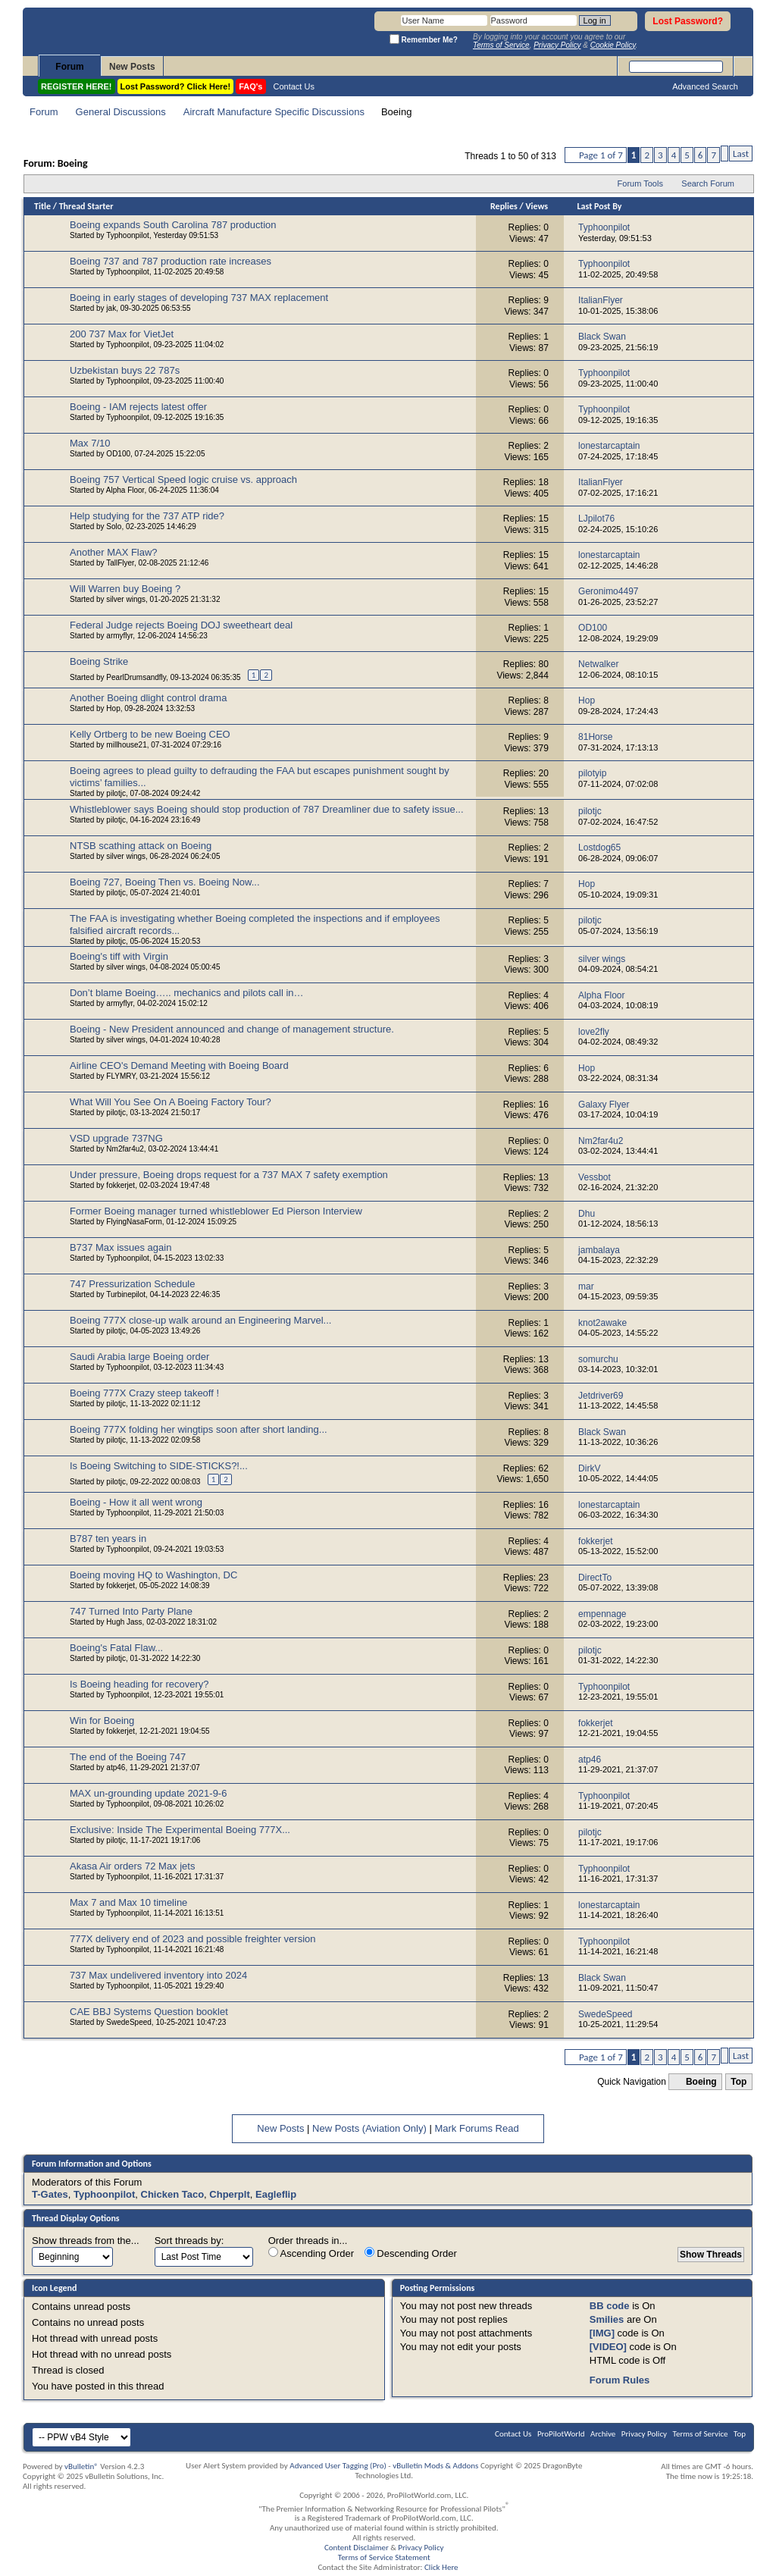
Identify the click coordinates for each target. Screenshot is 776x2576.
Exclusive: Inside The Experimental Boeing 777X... (180, 1829)
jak (111, 308)
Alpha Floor (125, 490)
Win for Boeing (102, 1720)
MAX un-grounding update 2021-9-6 (148, 1793)
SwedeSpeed (129, 2022)
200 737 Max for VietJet (122, 334)
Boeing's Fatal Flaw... (116, 1647)
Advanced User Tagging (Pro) (337, 2466)
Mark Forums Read (476, 2128)
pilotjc (116, 793)
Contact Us (294, 86)
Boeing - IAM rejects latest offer (138, 406)
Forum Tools (640, 183)
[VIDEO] (608, 2346)
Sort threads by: (189, 2240)
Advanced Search (705, 86)
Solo (113, 526)
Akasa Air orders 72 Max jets (132, 1866)
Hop (113, 708)
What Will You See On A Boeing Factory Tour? (170, 1102)
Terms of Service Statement (384, 2557)
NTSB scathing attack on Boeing (140, 845)
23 (544, 1577)
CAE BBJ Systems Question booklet (149, 2011)
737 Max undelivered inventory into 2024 (158, 1975)
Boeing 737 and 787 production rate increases (170, 261)
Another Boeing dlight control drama (148, 698)
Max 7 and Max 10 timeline (128, 1902)
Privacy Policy (644, 2434)
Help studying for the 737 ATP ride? (147, 516)
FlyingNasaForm (133, 1221)
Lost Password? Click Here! (175, 86)
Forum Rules (619, 2380)
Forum (69, 66)
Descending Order (411, 2253)
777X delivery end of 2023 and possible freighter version (193, 1939)
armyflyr (119, 635)
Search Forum (707, 183)
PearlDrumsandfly (136, 677)
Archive (602, 2434)
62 (544, 1468)
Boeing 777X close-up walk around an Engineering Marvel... (200, 1320)
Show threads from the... (85, 2240)
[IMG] (602, 2333)
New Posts (132, 66)
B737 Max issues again (120, 1247)
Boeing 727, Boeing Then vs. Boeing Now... (165, 882)
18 (544, 482)
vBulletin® (81, 2466)
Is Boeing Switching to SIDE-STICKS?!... (159, 1465)
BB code (610, 2305)
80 (544, 664)
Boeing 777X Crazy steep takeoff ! (144, 1393)
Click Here (441, 2567)
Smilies (607, 2319)
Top (738, 2081)
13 (544, 811)
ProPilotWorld (561, 2434)
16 (544, 1104)
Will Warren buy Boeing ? (125, 588)
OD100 (118, 454)
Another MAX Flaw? (114, 552)
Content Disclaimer (356, 2547)
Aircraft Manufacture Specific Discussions (274, 112)
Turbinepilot (126, 1294)
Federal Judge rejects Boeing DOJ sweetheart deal (181, 625)
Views (536, 206)
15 (544, 518)
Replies (504, 206)
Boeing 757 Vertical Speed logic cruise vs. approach (183, 479)
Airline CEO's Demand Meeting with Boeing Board (179, 1065)
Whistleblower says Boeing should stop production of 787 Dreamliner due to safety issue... (267, 809)
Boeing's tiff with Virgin (119, 956)
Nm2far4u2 (124, 1149)
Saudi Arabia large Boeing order (139, 1356)
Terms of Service (700, 2434)
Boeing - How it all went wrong (136, 1502)
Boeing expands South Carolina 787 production (173, 224)
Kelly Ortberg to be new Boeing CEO (150, 734)
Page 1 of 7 (601, 155)
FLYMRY (120, 1076)
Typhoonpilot (127, 235)
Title (42, 206)
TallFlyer (120, 563)
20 (544, 773)
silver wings (126, 599)
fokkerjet (120, 1185)
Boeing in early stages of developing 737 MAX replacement (199, 297)
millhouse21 (126, 745)
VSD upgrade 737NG (116, 1138)
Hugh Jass (124, 1622)
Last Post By (599, 206)
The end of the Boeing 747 (128, 1757)
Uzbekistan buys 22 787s (125, 370)
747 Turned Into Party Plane (131, 1611)
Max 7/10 (90, 443)
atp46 (115, 1767)
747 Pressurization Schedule (133, 1284)
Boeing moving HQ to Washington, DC (153, 1575)
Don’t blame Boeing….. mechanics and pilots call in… (187, 992)
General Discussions (121, 112)
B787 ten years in (108, 1538)
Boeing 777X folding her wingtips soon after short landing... (198, 1429)
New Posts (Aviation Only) (369, 2128)
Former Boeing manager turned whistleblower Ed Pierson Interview (216, 1211)
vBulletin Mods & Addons (435, 2466)
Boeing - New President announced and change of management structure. (232, 1029)
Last (741, 153)
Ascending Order (311, 2253)
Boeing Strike (99, 661)
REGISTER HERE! (76, 86)
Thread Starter (86, 206)
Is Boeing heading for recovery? (139, 1684)
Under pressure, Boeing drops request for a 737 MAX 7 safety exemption (229, 1174)
